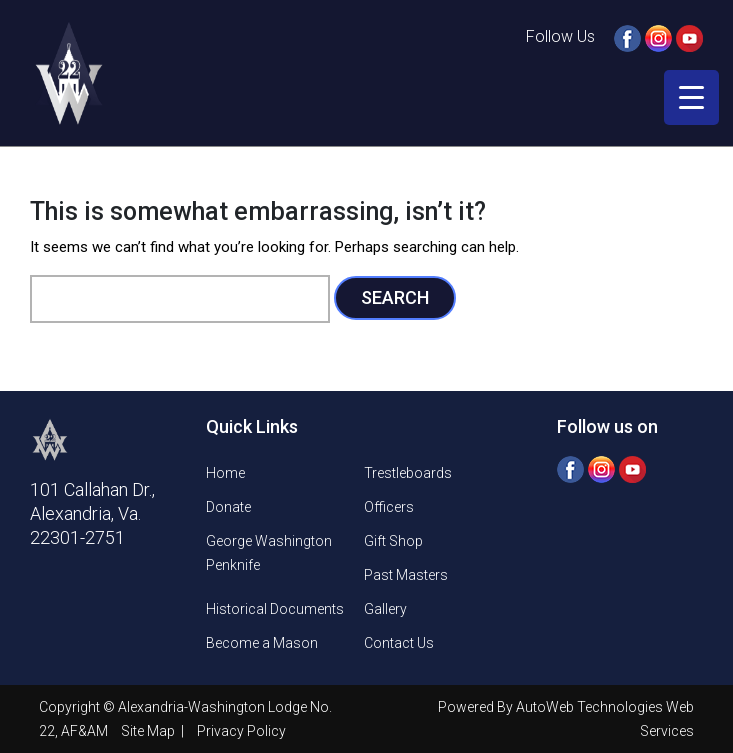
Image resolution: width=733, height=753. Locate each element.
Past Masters (406, 575)
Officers (389, 507)
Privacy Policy (241, 731)
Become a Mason (262, 643)
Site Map (149, 731)
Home (225, 473)
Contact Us (399, 643)
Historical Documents (275, 609)
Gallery (385, 609)
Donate (228, 507)
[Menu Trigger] (691, 97)
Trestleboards (408, 473)
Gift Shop (393, 541)
